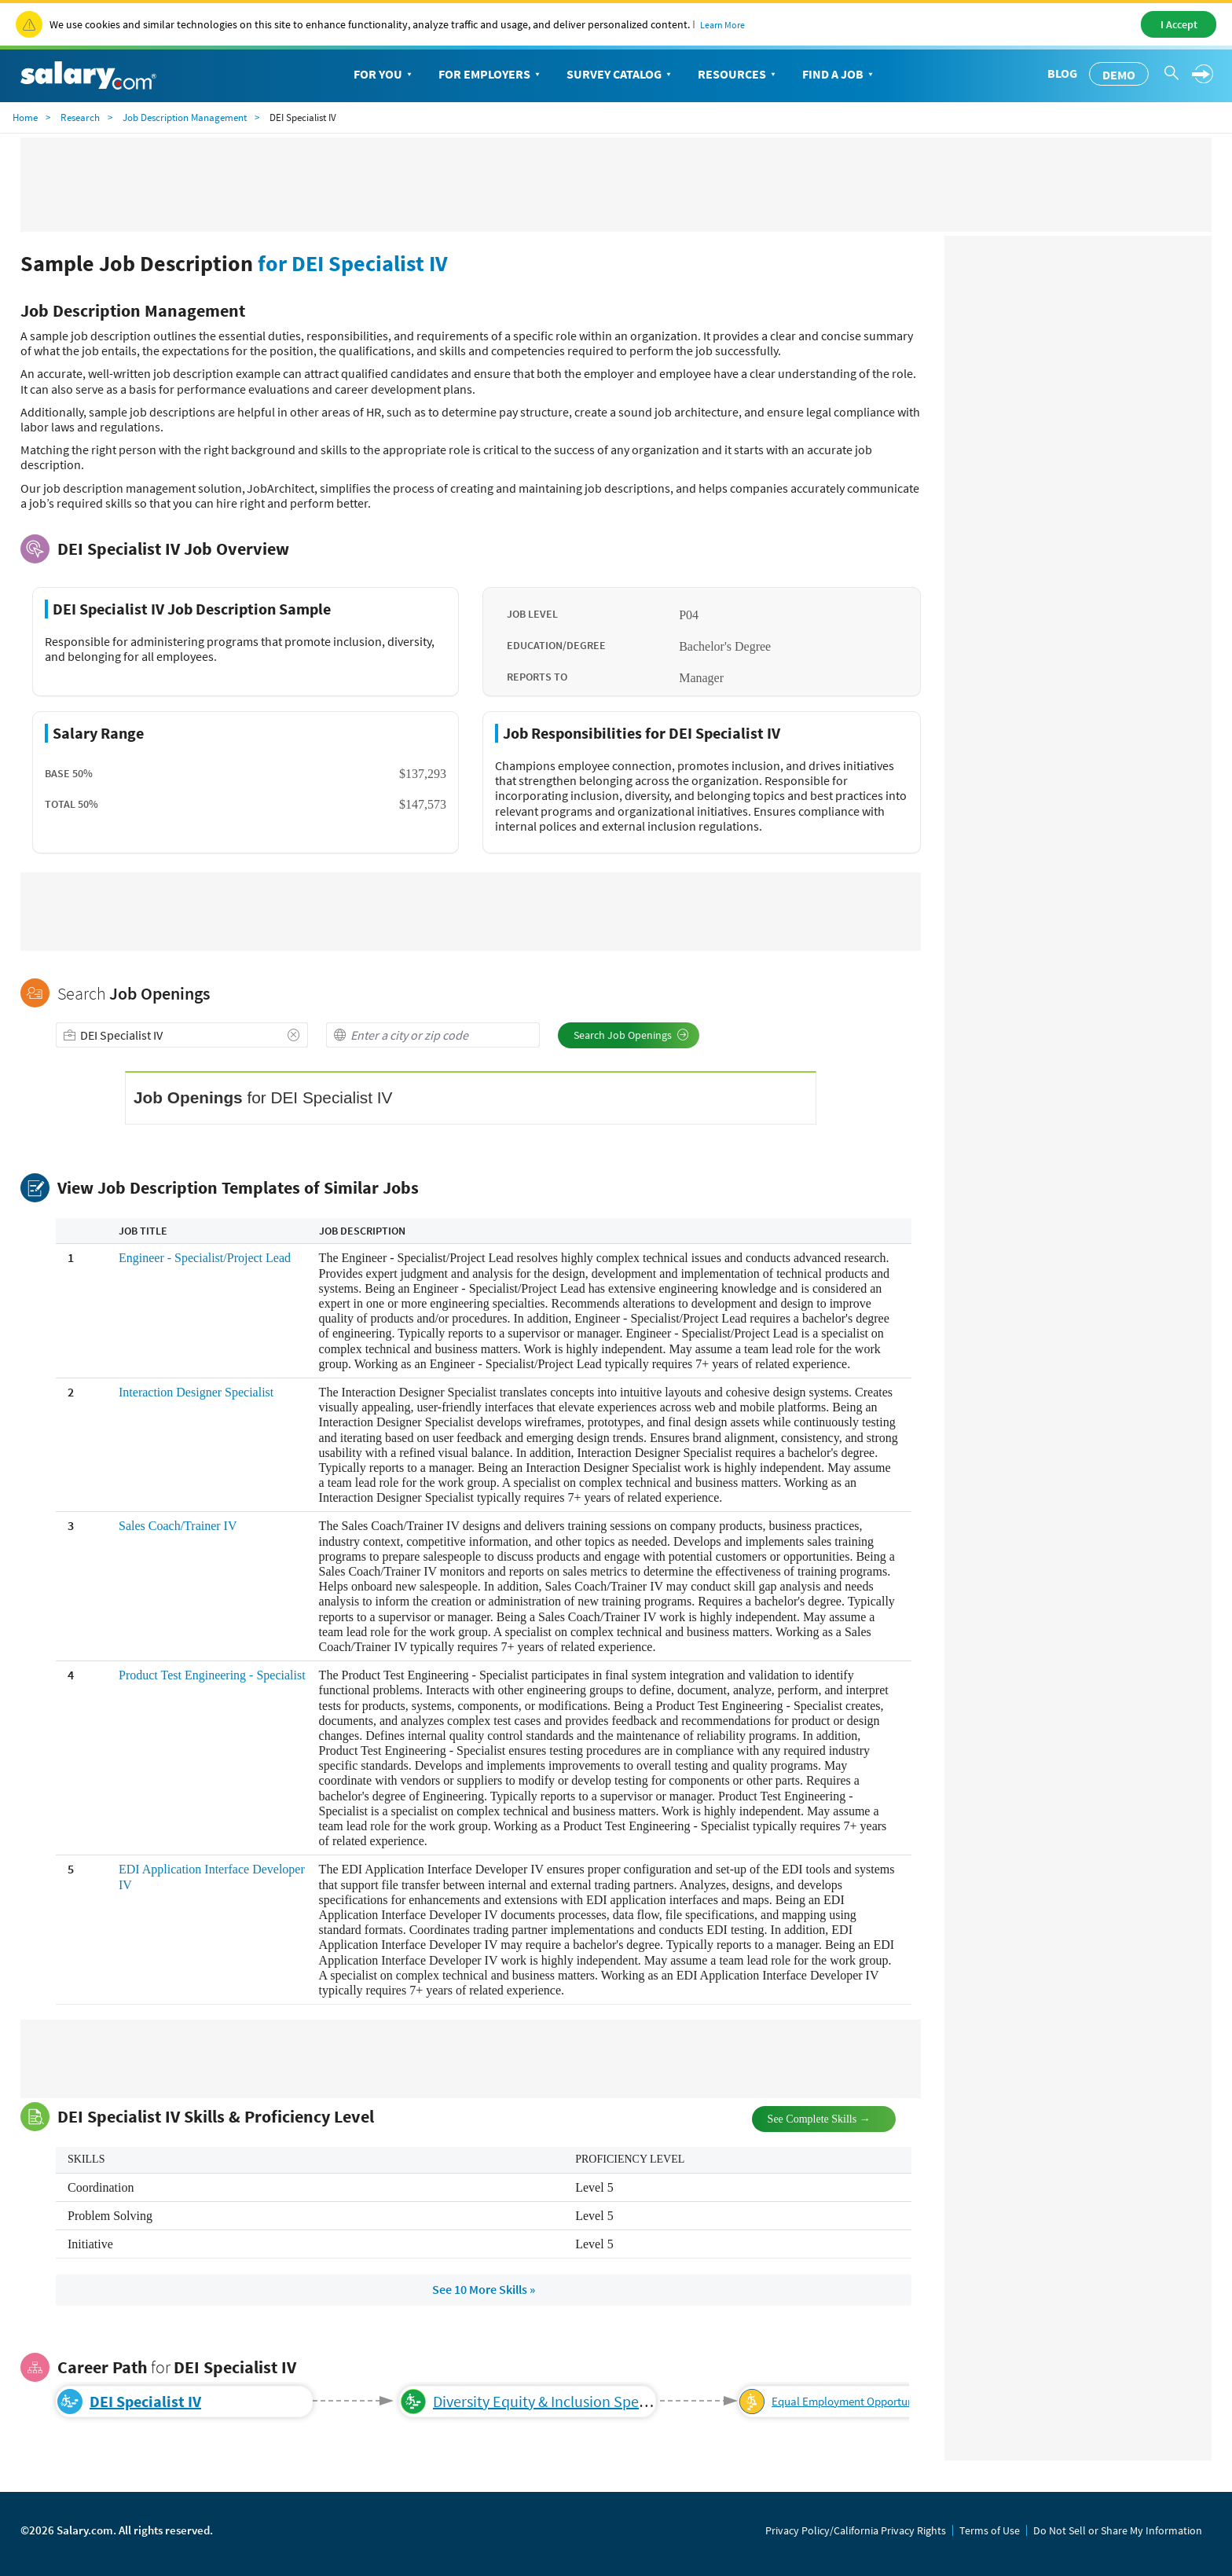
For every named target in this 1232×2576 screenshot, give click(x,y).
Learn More (722, 25)
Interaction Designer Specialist (196, 1392)
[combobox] (182, 1035)
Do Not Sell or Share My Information (1117, 2530)
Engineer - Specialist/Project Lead (205, 1257)
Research (80, 117)
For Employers (490, 74)
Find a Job (839, 74)
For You (384, 74)
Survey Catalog (620, 74)
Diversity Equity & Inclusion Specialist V (560, 2401)
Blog (1062, 73)
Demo (1118, 75)
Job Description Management (185, 117)
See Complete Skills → (806, 2117)
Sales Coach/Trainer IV (178, 1525)
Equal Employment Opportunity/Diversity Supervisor (899, 2401)
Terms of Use (989, 2530)
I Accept (1178, 24)
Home (25, 117)
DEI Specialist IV (145, 2401)
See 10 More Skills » (483, 2289)
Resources (738, 74)
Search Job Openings (631, 1035)
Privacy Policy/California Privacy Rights (855, 2530)
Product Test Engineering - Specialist (212, 1675)
